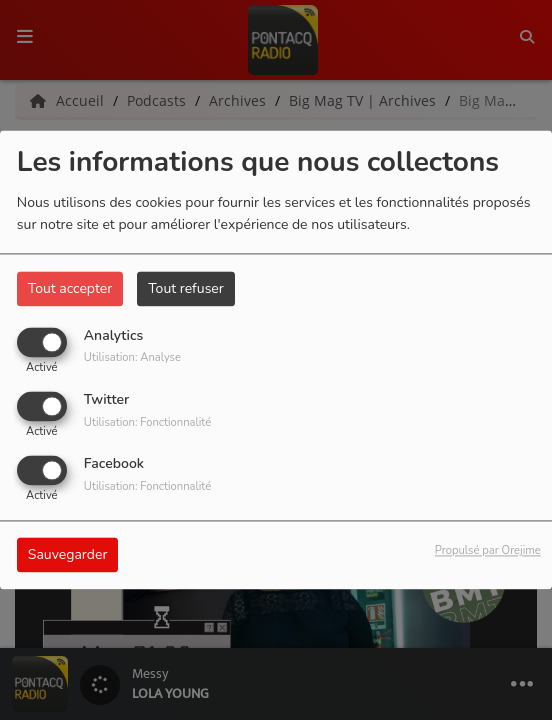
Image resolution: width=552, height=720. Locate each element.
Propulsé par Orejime (488, 551)
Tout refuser (186, 288)
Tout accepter (70, 288)
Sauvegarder (68, 555)
